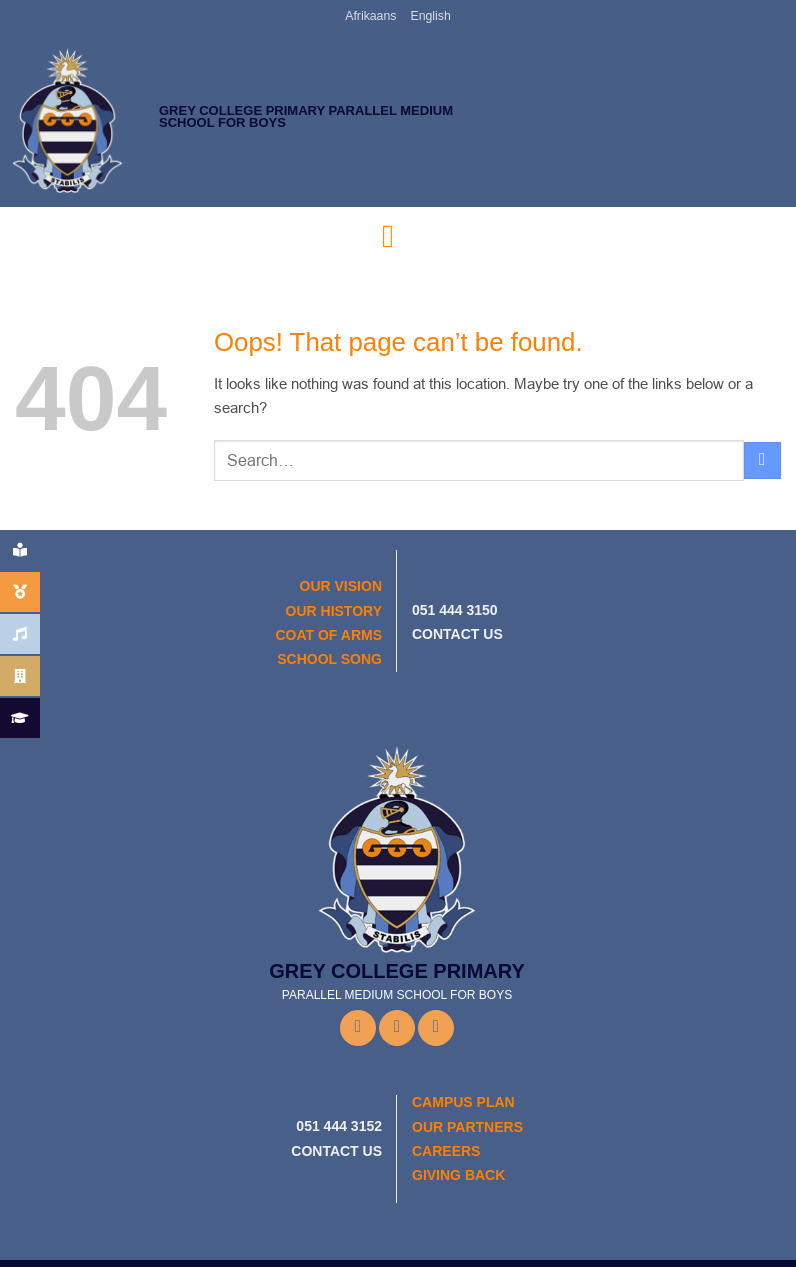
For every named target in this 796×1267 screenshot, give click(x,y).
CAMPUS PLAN (463, 1102)
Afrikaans (371, 16)
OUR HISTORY (334, 610)
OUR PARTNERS (467, 1126)
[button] (398, 236)
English (430, 16)
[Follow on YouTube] (436, 1027)
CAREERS (446, 1151)
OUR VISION (341, 586)
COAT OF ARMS (328, 634)
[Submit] (762, 459)
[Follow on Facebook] (358, 1028)
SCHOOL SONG (329, 659)
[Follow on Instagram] (397, 1027)
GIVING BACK (458, 1175)
